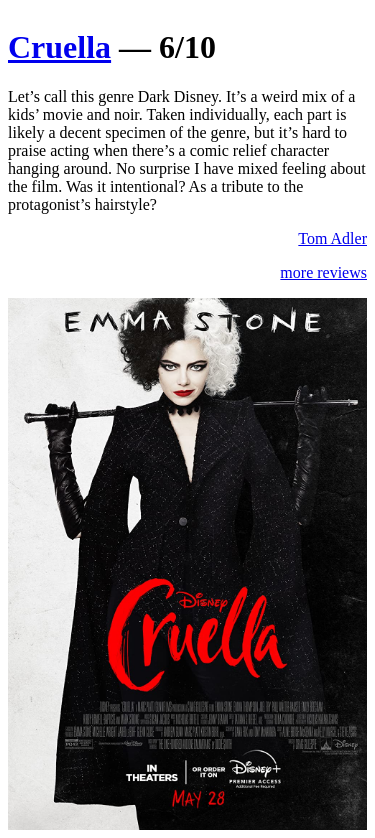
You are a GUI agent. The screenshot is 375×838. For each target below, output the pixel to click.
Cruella (59, 47)
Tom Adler (332, 238)
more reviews (323, 272)
